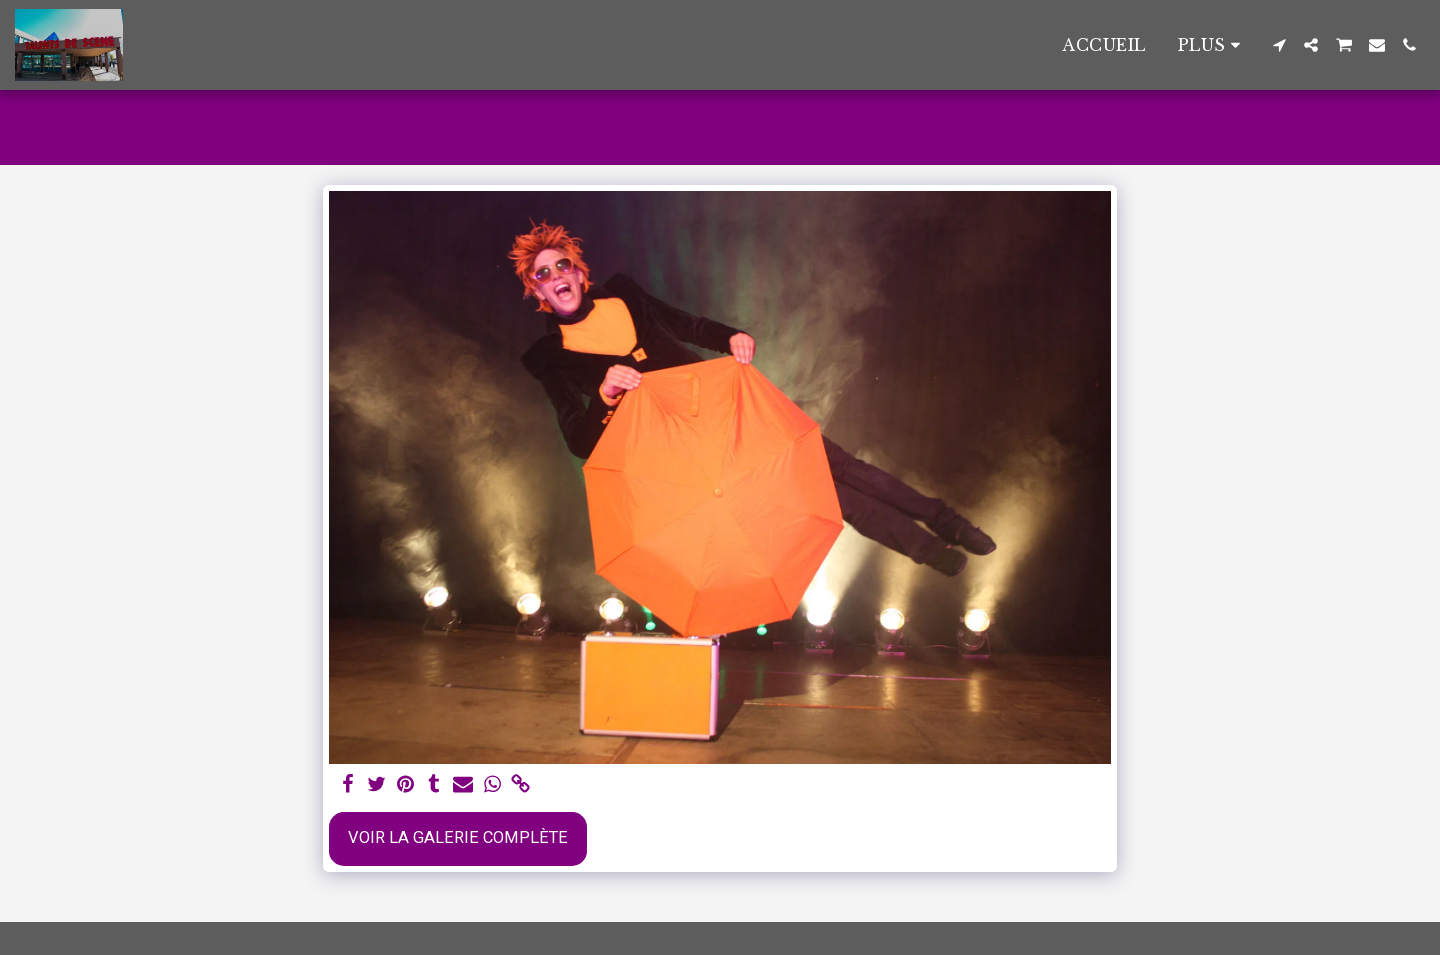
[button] (1279, 45)
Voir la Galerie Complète (458, 837)
